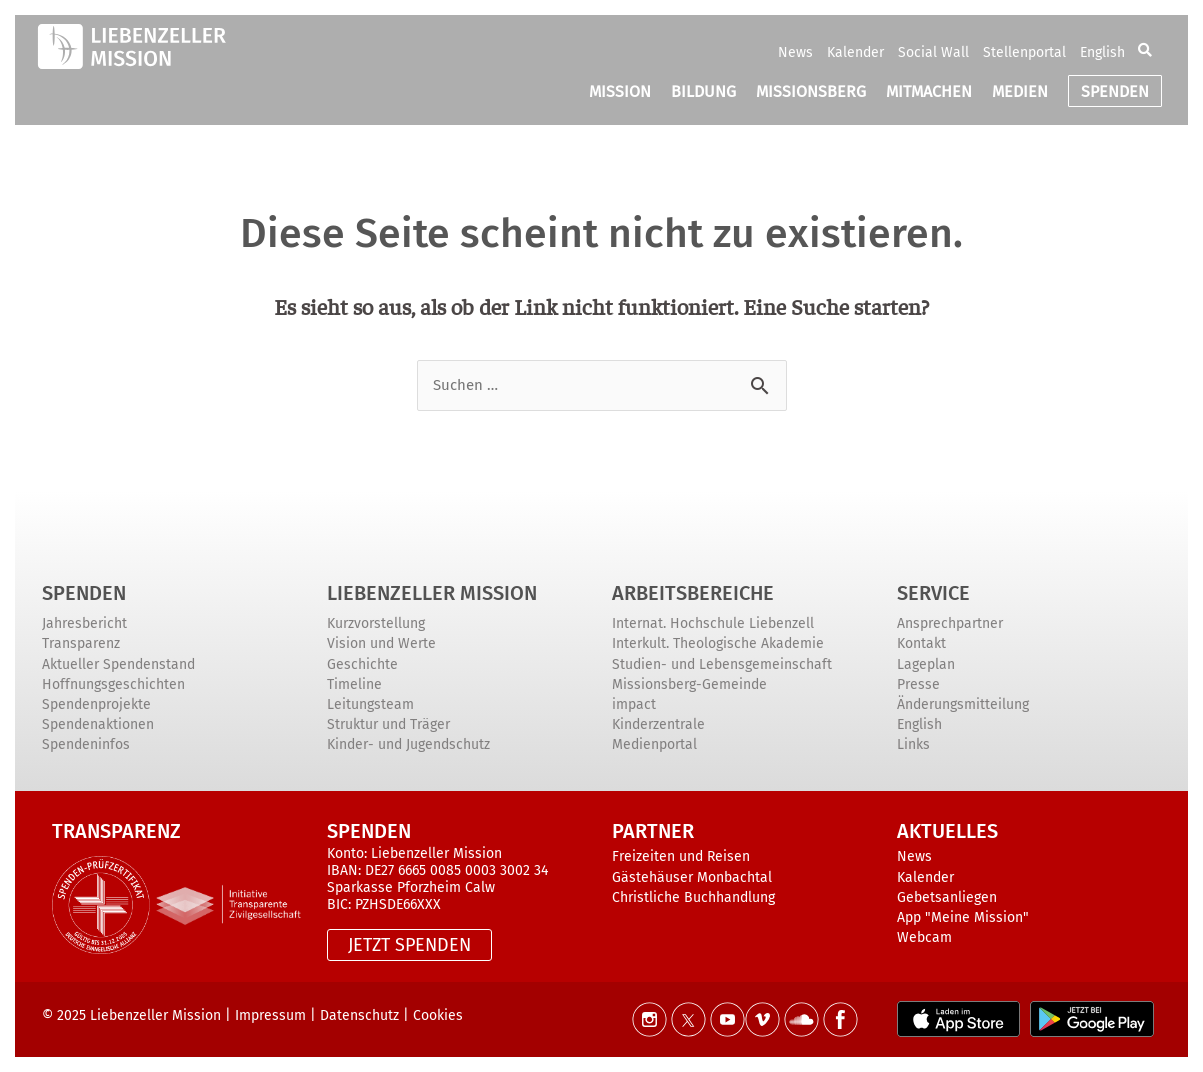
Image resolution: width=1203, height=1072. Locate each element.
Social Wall (933, 52)
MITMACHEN (929, 91)
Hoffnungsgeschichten (113, 684)
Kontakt (921, 643)
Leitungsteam (370, 704)
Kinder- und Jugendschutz (408, 744)
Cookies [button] (438, 1015)
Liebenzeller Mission (432, 593)
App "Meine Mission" (963, 917)
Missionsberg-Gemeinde (689, 684)
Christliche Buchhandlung (693, 897)
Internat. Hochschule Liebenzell (713, 623)
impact (634, 704)
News (795, 52)
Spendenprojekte (96, 704)
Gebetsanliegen (947, 897)
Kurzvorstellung (376, 623)
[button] (1145, 52)
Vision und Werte (381, 643)
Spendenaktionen (98, 724)
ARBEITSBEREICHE (693, 593)
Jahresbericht (84, 623)
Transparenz (81, 643)
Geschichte (362, 664)
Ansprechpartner (950, 623)
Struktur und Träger (388, 724)
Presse (918, 684)
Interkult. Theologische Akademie (718, 643)
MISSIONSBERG (811, 91)
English (1102, 52)
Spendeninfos (86, 744)
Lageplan (926, 664)
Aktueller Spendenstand (118, 664)
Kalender (855, 52)
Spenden (84, 593)
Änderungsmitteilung (963, 704)
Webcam (924, 937)
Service (933, 593)
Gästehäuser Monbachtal (692, 877)
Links (913, 744)
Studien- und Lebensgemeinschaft (722, 664)
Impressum (270, 1015)
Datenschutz (359, 1015)
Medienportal (654, 744)
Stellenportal (1024, 52)
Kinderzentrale (658, 724)
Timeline (354, 684)
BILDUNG (703, 91)
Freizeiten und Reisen (681, 856)
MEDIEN (1020, 91)
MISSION (620, 91)
